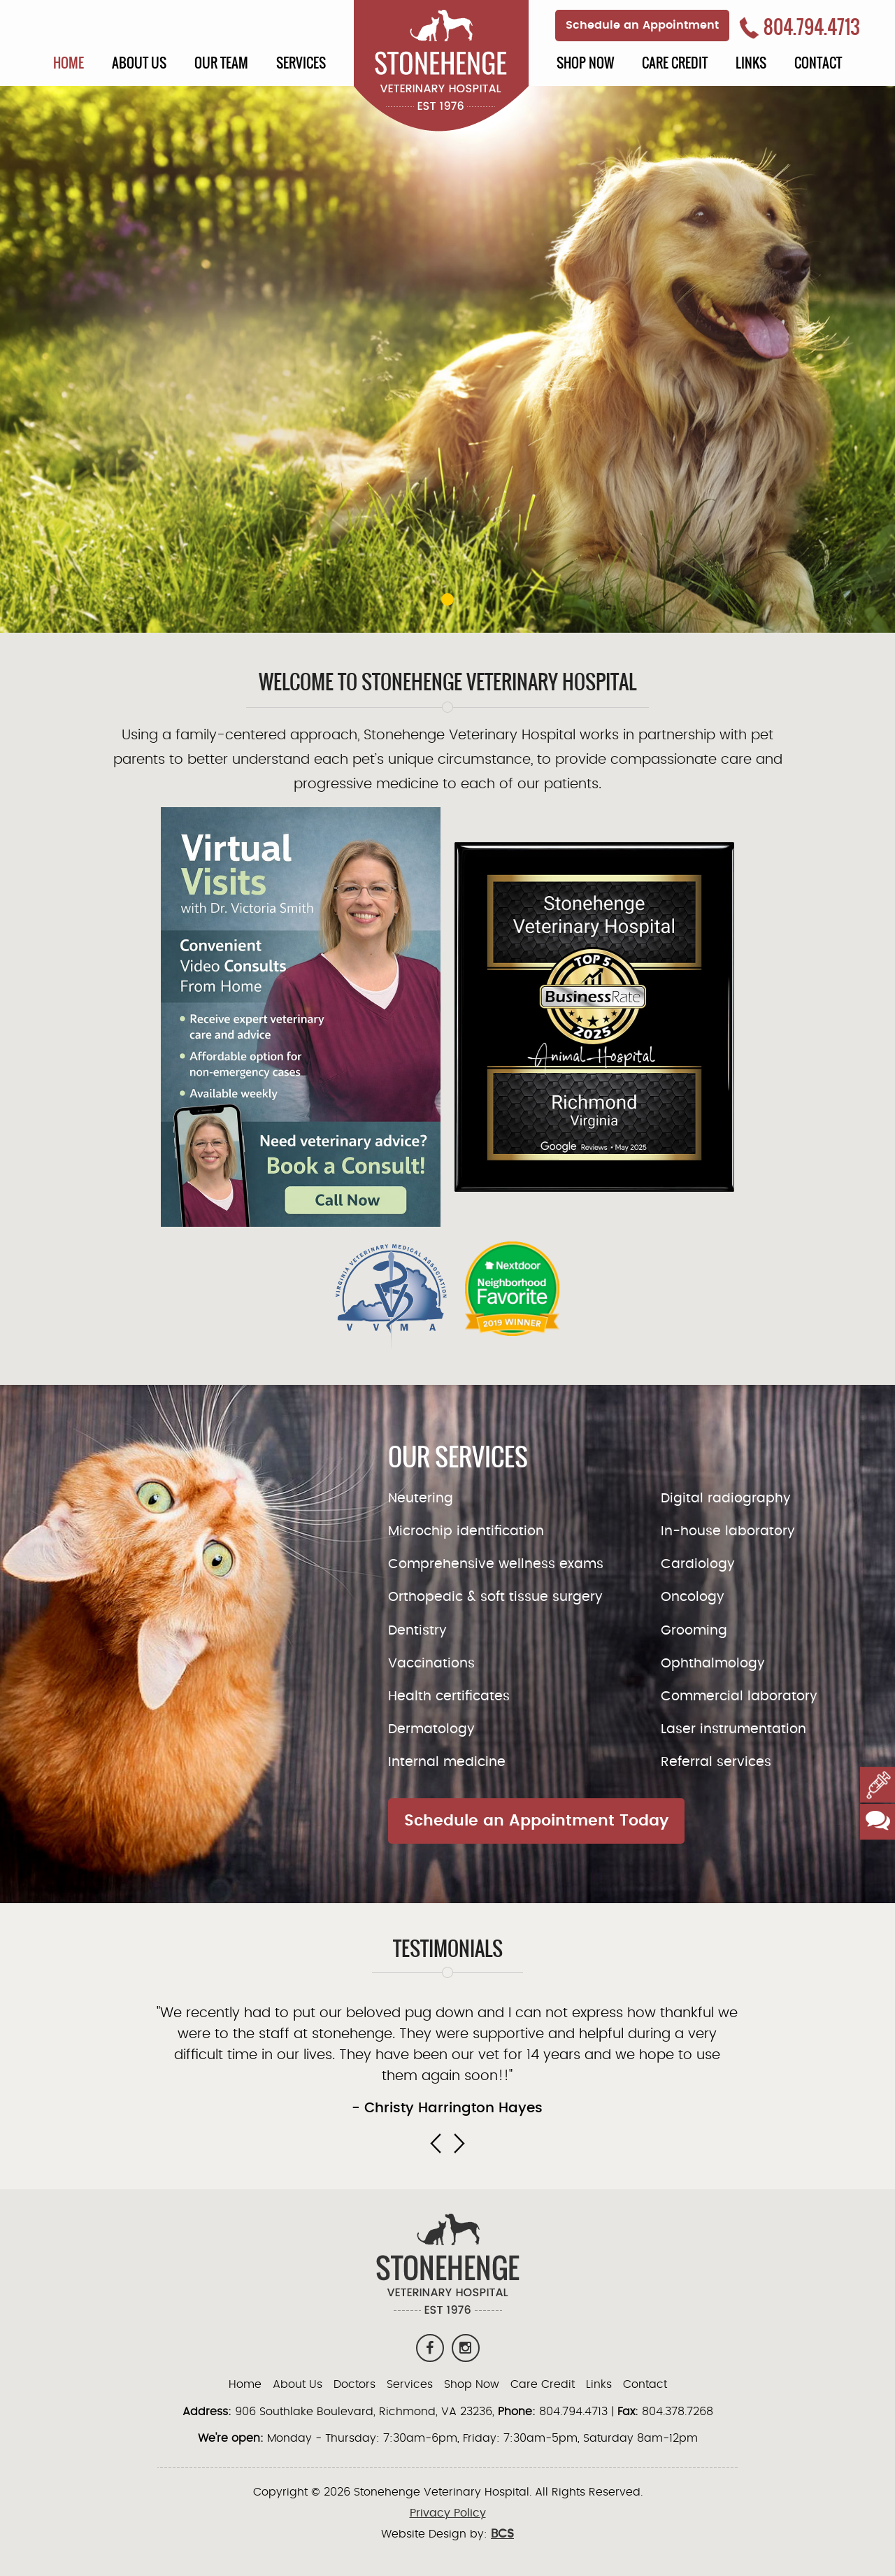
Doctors (354, 2384)
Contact (818, 63)
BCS (502, 2534)
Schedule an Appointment (642, 25)
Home (68, 63)
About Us (139, 63)
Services (301, 63)
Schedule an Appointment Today (536, 1820)
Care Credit (675, 63)
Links (751, 63)
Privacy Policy (448, 2513)
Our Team (221, 63)
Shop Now (585, 63)
